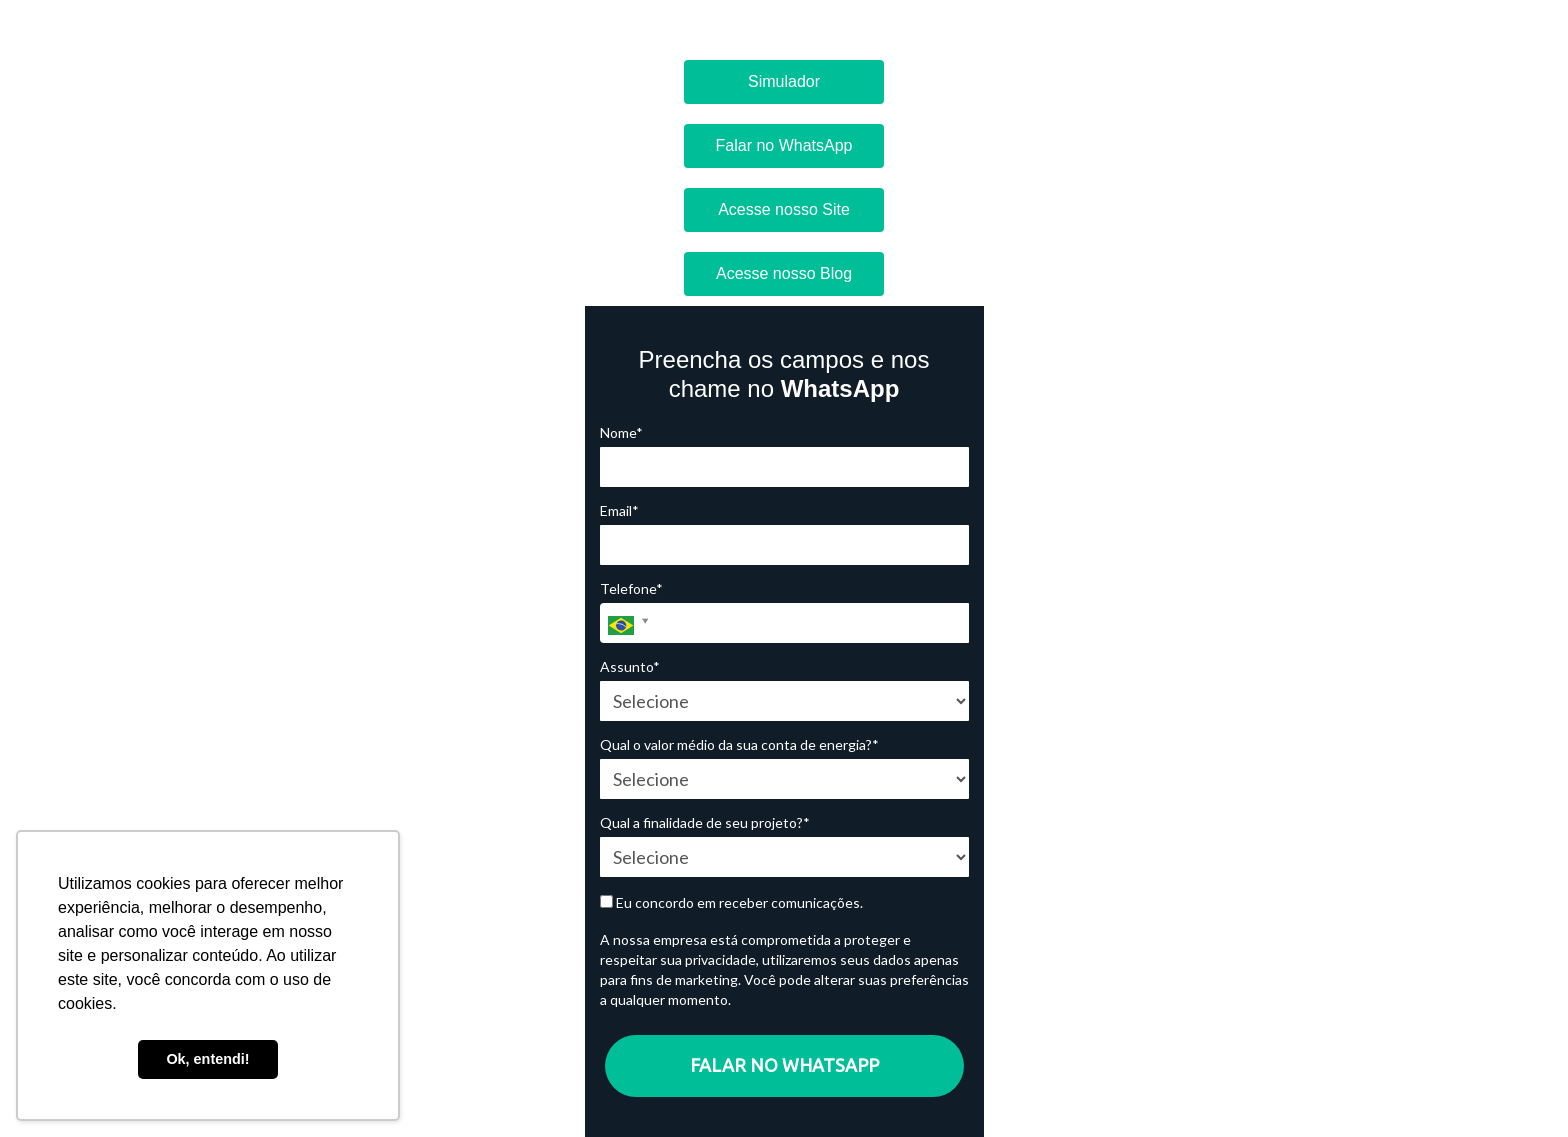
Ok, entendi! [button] (207, 1059)
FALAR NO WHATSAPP (784, 1065)
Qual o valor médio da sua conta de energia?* (739, 744)
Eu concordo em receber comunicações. (731, 902)
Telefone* (631, 588)
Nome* (621, 432)
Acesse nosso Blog (784, 273)
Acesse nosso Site (784, 209)
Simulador (784, 81)
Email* (619, 510)
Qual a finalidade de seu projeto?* (705, 822)
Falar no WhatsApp (784, 145)
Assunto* (630, 666)
